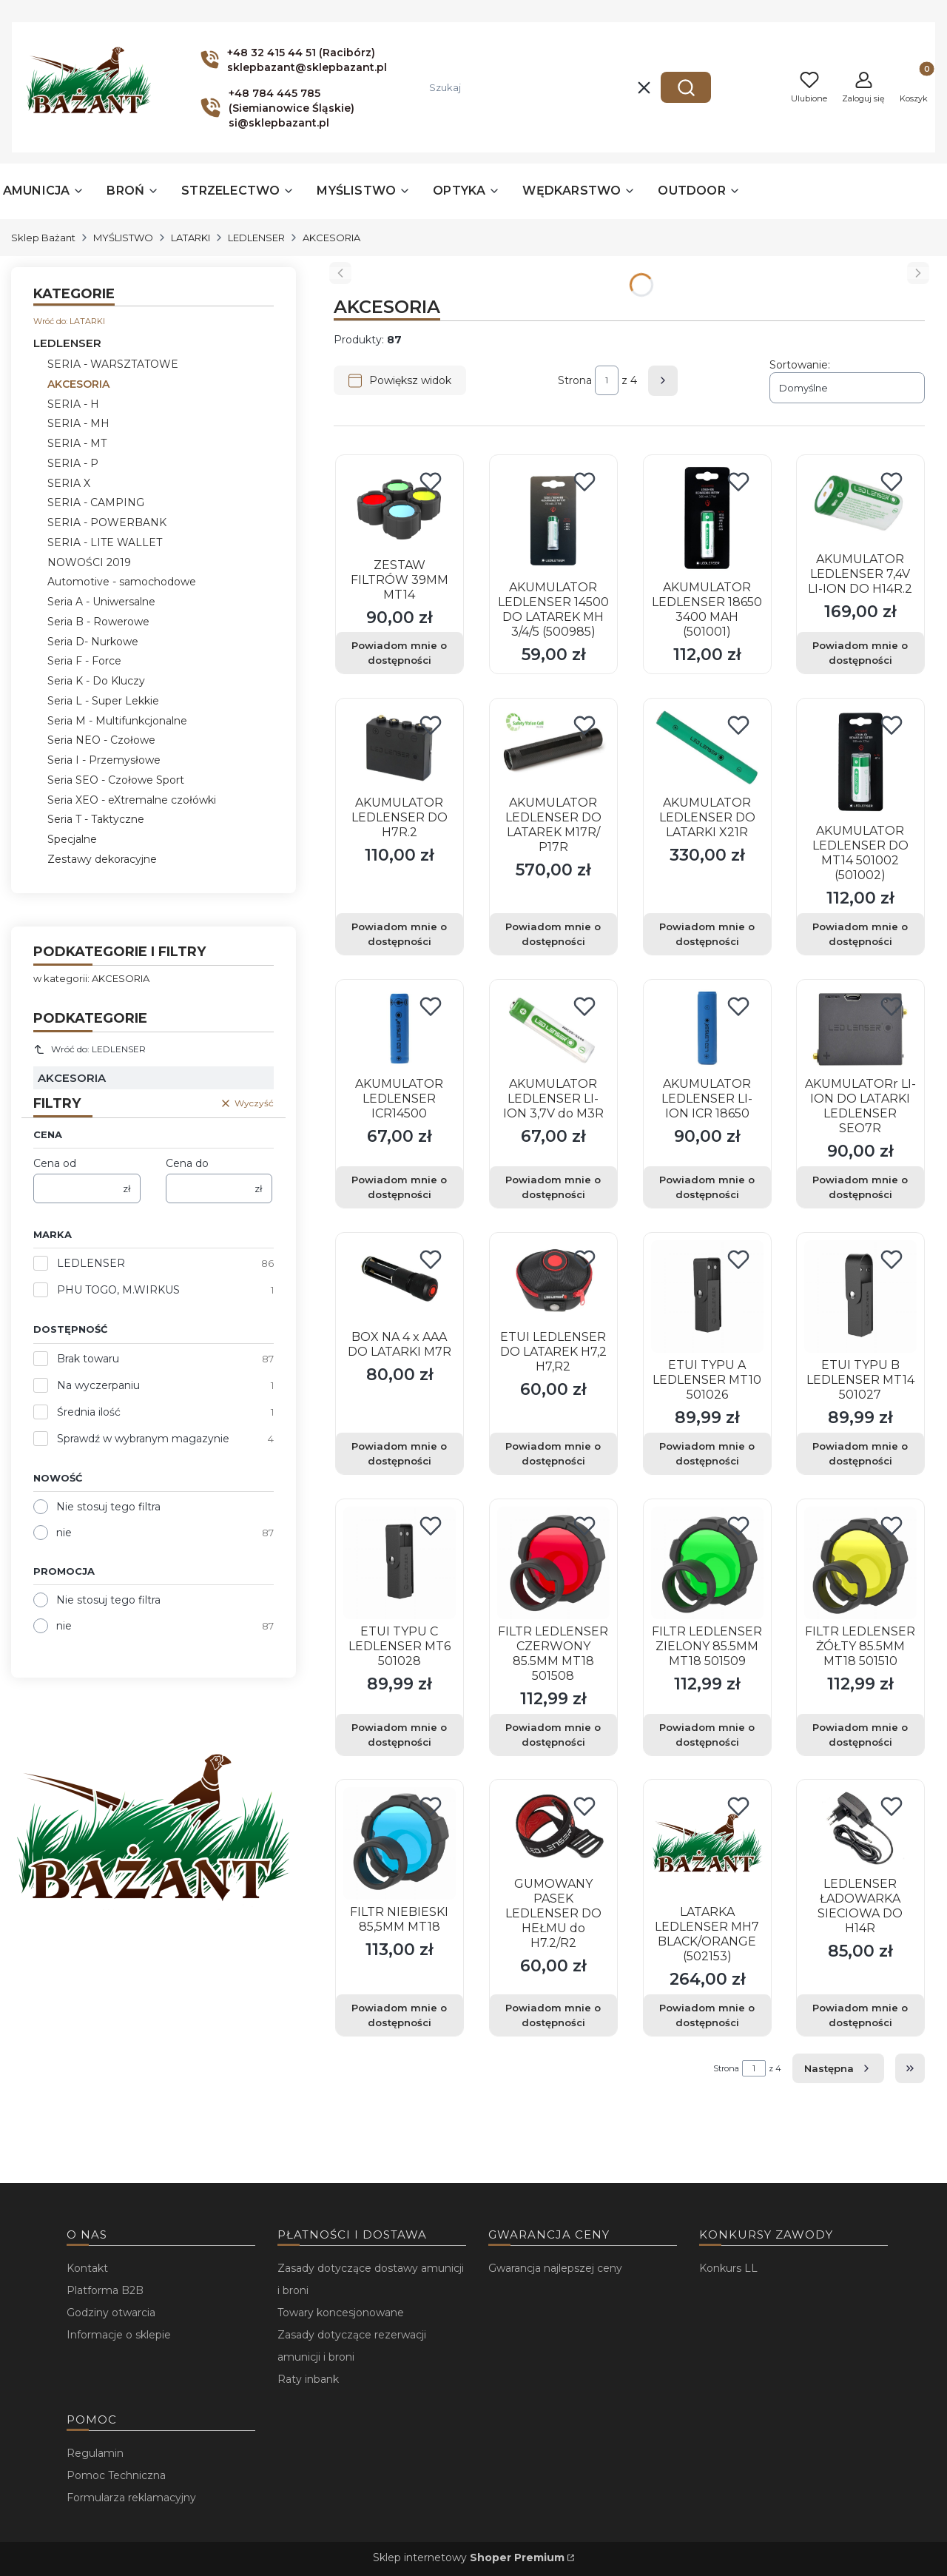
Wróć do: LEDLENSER (89, 1049)
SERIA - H (73, 404)
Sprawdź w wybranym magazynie (143, 1438)
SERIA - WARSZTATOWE (112, 364)
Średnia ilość (89, 1412)
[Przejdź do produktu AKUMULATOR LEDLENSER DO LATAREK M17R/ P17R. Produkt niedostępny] (553, 748)
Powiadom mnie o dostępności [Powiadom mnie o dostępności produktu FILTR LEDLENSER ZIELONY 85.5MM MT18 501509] (707, 1734)
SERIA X (68, 483)
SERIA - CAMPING (95, 502)
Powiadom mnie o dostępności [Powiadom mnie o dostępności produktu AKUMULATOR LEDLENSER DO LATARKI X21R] (707, 934)
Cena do (187, 1163)
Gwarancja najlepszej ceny (555, 2268)
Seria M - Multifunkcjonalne (117, 720)
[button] (686, 87)
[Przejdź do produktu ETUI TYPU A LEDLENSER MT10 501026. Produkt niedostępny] (707, 1296)
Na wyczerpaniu (98, 1385)
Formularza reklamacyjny (131, 2497)
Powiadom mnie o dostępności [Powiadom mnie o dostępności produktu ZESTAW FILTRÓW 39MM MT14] (399, 652)
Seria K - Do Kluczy (96, 680)
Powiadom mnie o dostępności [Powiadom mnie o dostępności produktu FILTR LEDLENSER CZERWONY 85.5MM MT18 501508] (553, 1734)
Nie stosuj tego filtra (108, 1506)
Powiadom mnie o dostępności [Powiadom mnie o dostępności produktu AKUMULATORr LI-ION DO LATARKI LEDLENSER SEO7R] (861, 1187)
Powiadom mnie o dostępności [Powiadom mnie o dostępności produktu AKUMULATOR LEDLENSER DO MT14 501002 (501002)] (861, 934)
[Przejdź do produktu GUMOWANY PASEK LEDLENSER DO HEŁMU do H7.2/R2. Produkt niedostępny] (553, 1829)
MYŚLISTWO (123, 237)
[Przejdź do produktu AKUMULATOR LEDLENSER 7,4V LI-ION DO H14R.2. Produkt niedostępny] (860, 505)
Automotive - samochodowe (121, 581)
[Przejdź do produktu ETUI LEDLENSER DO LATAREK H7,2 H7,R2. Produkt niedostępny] (553, 1282)
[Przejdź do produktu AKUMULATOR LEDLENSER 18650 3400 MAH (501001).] (707, 519)
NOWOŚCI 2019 (89, 562)
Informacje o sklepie (119, 2334)
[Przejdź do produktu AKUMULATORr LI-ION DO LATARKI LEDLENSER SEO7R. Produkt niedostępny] (860, 1029)
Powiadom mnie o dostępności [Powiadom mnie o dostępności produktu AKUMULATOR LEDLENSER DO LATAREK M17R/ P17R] (553, 934)
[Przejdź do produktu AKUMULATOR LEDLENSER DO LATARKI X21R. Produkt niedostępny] (707, 748)
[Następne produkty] (838, 2068)
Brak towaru (88, 1358)
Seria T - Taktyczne (95, 819)
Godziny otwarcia (111, 2312)
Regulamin (95, 2453)
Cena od (54, 1163)
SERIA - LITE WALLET (104, 542)
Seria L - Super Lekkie (103, 700)
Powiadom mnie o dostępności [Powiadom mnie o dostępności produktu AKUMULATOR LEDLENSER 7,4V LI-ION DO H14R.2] (861, 652)
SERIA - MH (78, 423)
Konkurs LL (728, 2268)
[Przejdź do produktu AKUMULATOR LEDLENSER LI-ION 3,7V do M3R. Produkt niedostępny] (553, 1029)
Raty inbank (308, 2379)
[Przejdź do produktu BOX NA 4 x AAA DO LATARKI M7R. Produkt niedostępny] (399, 1282)
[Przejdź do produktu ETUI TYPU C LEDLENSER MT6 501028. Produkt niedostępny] (399, 1563)
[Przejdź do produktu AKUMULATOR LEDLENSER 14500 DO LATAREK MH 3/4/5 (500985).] (553, 519)
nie (64, 1532)
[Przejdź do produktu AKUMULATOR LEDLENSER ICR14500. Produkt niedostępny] (399, 1029)
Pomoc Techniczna (116, 2475)
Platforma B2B (105, 2290)
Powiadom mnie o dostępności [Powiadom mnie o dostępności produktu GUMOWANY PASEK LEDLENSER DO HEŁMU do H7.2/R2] (553, 2015)
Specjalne (72, 839)
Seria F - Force (84, 660)
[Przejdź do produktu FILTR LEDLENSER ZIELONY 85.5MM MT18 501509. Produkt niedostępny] (707, 1563)
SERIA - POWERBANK (106, 522)
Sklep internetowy (469, 2557)
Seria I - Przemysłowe (104, 760)
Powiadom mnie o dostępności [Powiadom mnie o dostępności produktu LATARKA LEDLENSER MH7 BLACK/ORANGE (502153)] (707, 2015)
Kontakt (87, 2268)
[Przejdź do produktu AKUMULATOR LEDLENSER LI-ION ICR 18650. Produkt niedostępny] (707, 1029)
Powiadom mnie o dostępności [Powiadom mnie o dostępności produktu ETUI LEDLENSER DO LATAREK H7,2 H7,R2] (553, 1453)
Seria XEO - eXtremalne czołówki (131, 800)
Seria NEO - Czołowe (101, 740)
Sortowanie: (799, 364)
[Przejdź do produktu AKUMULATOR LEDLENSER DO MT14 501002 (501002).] (860, 762)
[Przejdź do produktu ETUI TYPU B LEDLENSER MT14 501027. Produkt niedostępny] (860, 1296)
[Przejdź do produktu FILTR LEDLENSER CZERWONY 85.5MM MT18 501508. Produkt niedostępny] (553, 1563)
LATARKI (190, 237)
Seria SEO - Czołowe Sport (115, 780)
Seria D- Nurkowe (92, 641)
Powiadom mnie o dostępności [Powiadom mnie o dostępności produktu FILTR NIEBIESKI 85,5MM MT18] (399, 2015)
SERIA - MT (77, 443)
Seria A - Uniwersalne (101, 601)
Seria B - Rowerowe (98, 621)
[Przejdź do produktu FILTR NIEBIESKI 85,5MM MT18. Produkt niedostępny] (399, 1843)
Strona (575, 380)
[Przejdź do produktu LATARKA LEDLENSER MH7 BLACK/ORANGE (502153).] (707, 1843)
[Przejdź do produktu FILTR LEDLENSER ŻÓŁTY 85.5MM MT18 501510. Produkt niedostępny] (860, 1563)
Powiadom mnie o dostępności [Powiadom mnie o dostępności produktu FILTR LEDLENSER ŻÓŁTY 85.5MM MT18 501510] (861, 1734)
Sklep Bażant (43, 237)
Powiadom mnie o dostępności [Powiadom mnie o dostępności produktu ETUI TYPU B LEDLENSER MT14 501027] (861, 1453)
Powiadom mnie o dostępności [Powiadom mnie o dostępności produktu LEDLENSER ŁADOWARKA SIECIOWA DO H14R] (861, 2015)
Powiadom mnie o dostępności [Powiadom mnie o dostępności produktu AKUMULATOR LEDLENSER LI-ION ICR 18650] (707, 1187)
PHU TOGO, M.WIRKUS (118, 1290)
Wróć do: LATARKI (69, 321)
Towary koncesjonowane (340, 2312)
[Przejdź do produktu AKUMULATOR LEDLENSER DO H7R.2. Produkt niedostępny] (399, 748)
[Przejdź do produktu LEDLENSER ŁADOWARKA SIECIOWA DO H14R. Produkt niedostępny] (860, 1829)
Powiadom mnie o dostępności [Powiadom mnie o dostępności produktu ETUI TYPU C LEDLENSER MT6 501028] (399, 1734)
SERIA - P (72, 463)
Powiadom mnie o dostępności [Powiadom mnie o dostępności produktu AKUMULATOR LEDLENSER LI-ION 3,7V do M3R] (553, 1187)
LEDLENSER (256, 237)
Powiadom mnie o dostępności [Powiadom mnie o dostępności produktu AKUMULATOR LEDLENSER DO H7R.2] (399, 934)
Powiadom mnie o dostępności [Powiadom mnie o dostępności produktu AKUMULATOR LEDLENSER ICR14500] (399, 1187)
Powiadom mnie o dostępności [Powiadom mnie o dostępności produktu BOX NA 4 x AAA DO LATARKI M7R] (399, 1453)
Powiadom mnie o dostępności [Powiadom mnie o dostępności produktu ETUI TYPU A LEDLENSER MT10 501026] (707, 1453)
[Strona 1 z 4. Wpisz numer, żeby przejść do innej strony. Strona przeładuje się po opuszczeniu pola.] (607, 380)
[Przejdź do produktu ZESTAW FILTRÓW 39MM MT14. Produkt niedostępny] (399, 507)
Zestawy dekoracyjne (102, 859)
